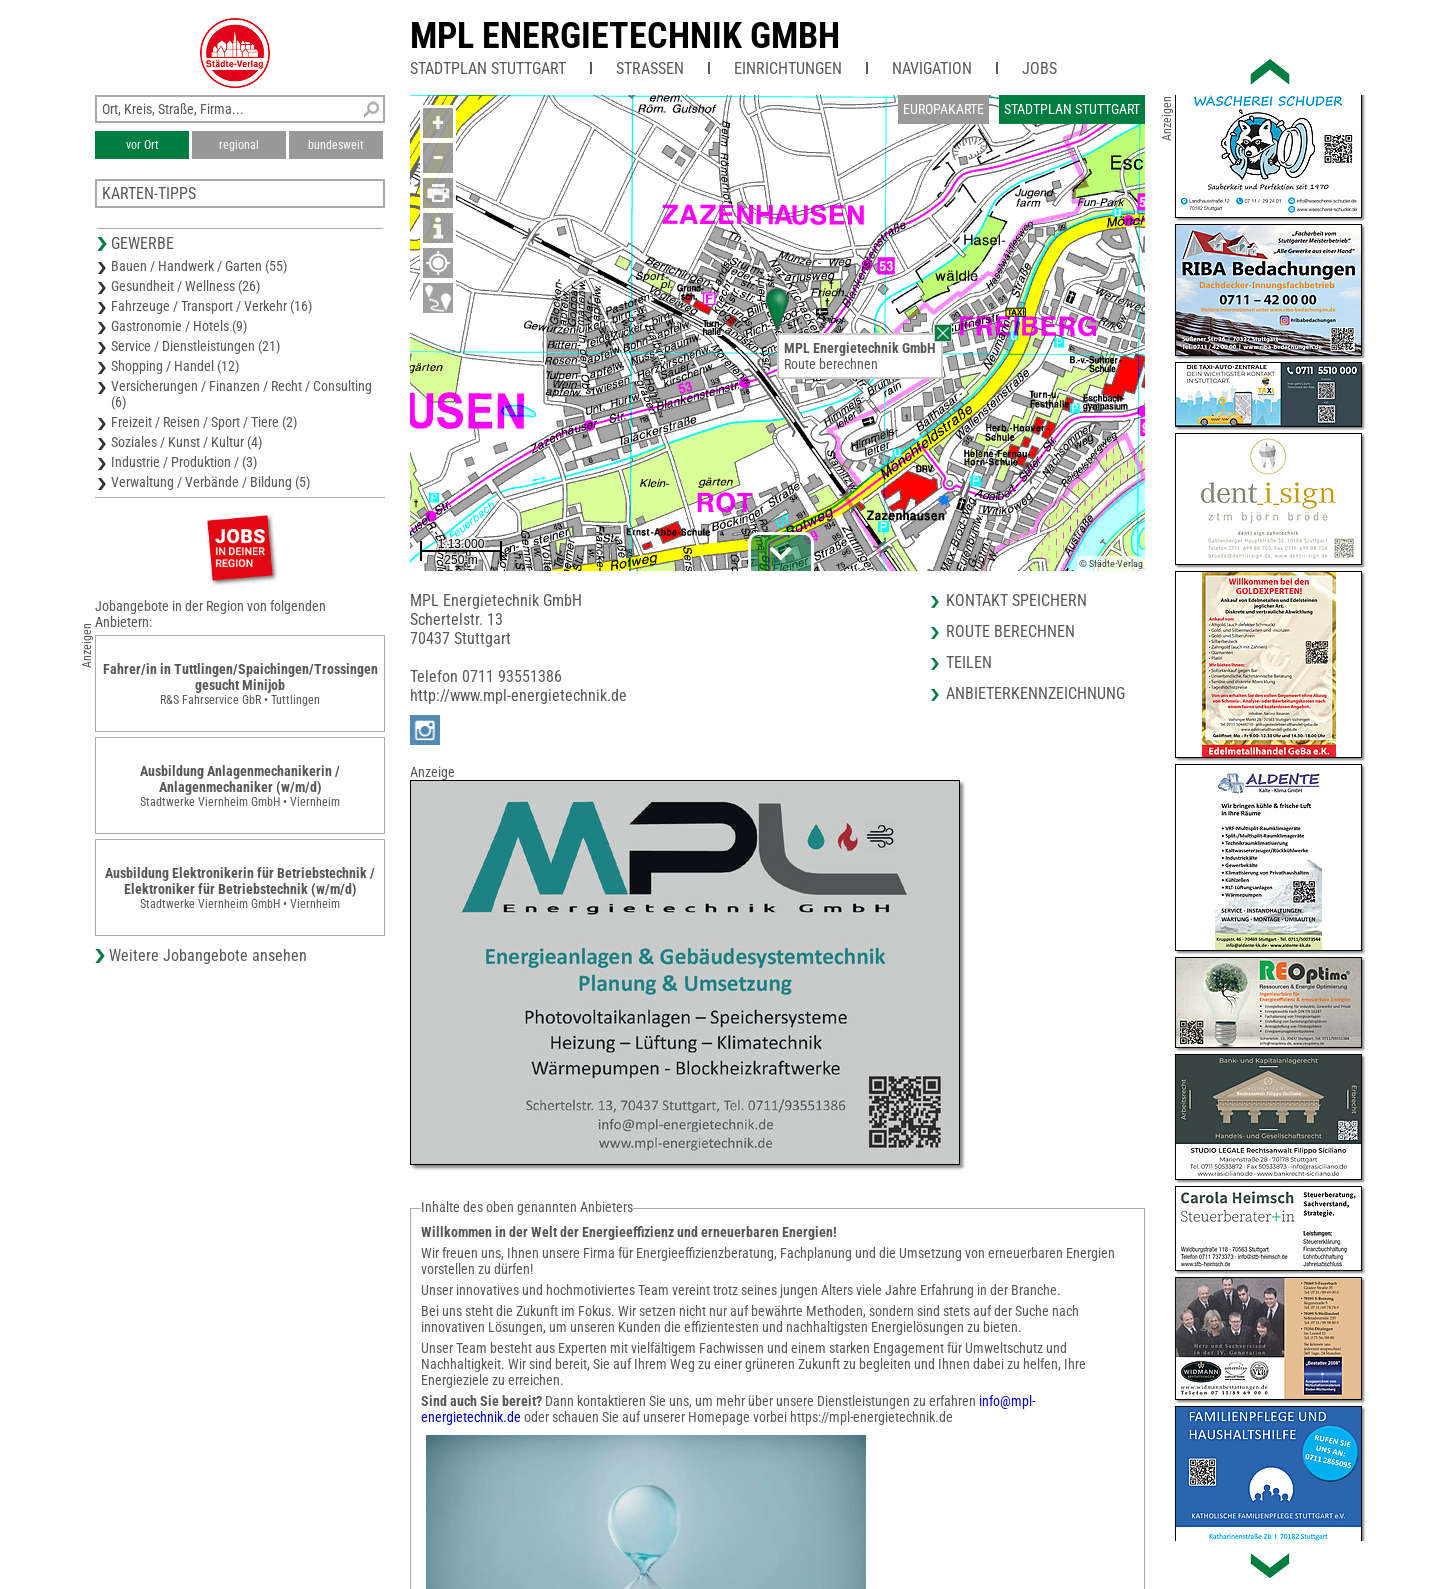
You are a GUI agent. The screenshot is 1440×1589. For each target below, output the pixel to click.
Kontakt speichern (1016, 600)
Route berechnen (831, 364)
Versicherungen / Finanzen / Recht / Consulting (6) (241, 394)
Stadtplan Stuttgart (488, 68)
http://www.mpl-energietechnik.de (518, 695)
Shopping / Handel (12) (175, 366)
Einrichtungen (788, 68)
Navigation (932, 68)
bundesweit (336, 145)
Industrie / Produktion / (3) (184, 462)
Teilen (969, 662)
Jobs (1039, 68)
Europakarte (943, 109)
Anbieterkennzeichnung (1035, 693)
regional (239, 145)
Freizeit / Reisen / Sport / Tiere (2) (204, 422)
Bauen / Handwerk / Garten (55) (199, 266)
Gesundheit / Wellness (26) (185, 286)
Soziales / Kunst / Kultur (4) (186, 442)
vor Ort (142, 145)
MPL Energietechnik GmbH (625, 36)
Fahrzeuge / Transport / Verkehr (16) (211, 306)
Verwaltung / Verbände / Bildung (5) (210, 482)
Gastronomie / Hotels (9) (179, 326)
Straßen (650, 68)
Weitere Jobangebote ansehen (208, 955)
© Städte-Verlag (1111, 563)
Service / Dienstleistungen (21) (195, 346)
